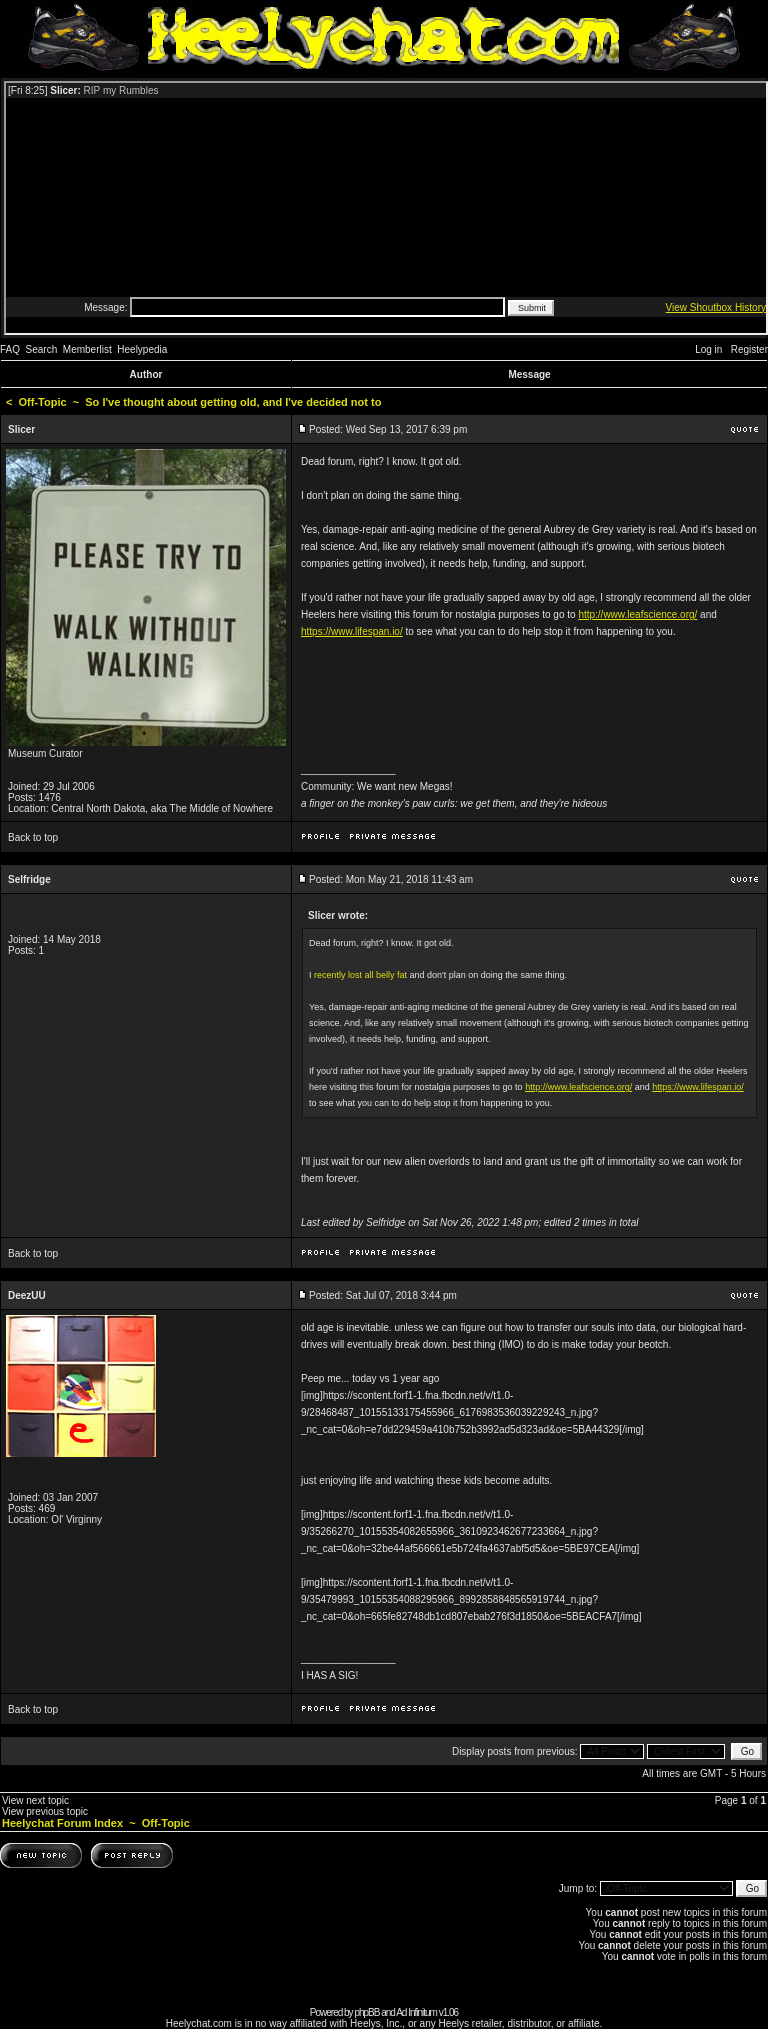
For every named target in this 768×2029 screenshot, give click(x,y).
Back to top (33, 837)
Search (42, 349)
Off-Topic (43, 402)
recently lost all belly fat (360, 975)
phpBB (366, 2012)
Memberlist (87, 349)
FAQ (10, 349)
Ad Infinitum (416, 2012)
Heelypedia (142, 349)
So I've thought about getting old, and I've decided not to (233, 402)
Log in (708, 349)
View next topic (35, 1800)
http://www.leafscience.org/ (637, 614)
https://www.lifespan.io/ (352, 631)
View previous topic (45, 1811)
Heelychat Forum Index (62, 1823)
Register (749, 349)
